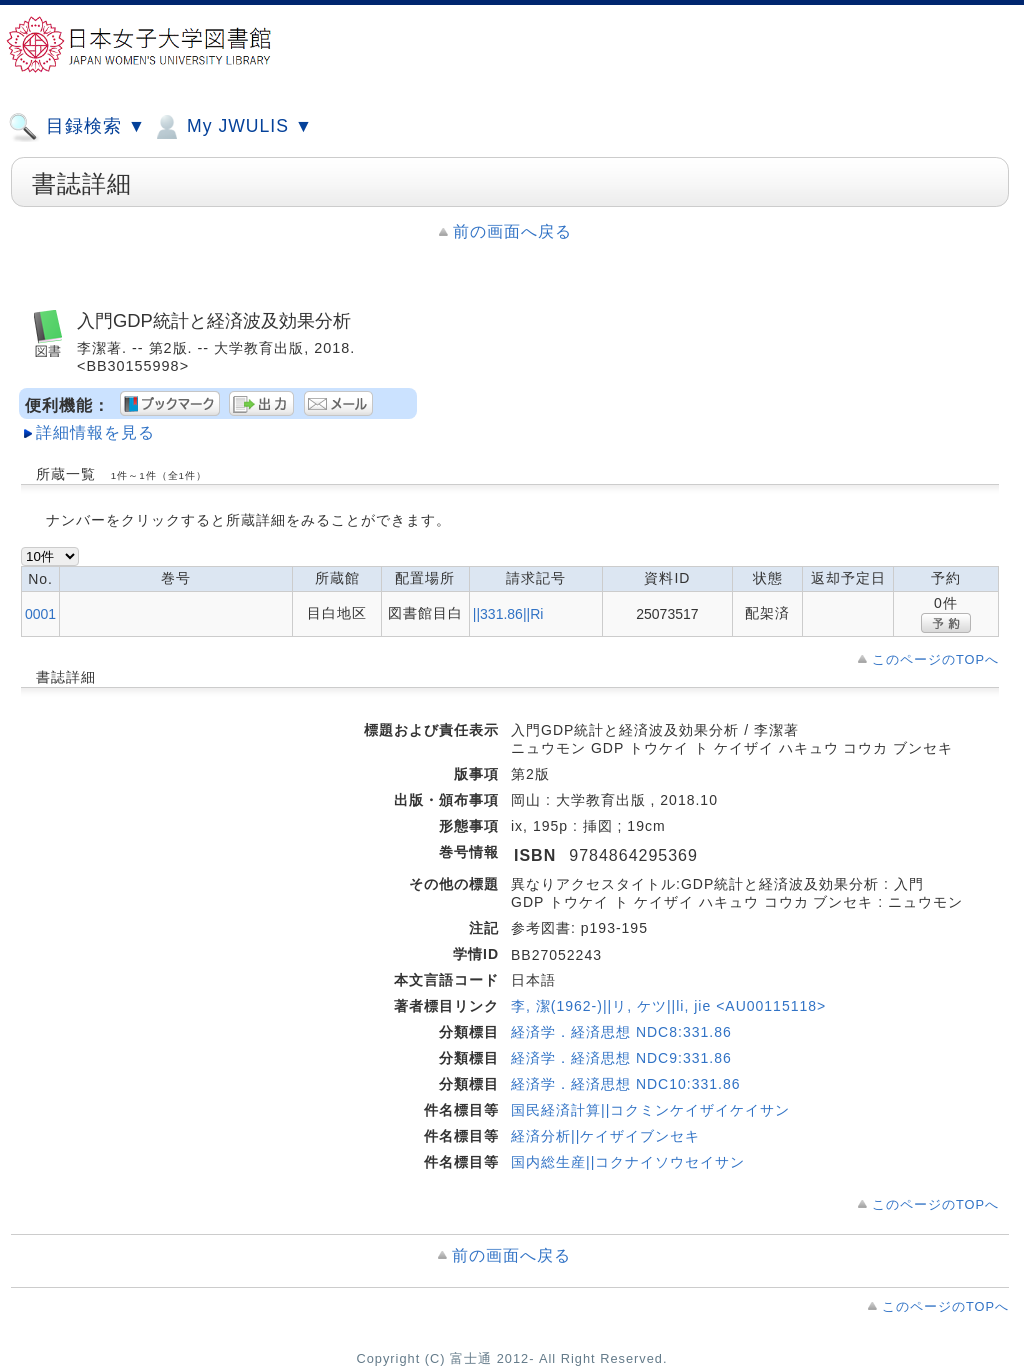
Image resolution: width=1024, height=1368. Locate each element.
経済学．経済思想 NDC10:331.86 (626, 1084)
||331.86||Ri (508, 614)
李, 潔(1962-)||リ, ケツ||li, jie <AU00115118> (668, 1006)
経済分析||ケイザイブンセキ (605, 1136)
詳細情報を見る (95, 432)
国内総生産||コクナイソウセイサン (628, 1162)
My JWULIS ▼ (232, 127)
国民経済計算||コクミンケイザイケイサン (650, 1110)
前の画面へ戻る (512, 231)
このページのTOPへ (935, 659)
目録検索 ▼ (77, 127)
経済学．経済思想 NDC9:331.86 (621, 1058)
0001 (40, 614)
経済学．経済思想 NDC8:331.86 (621, 1032)
